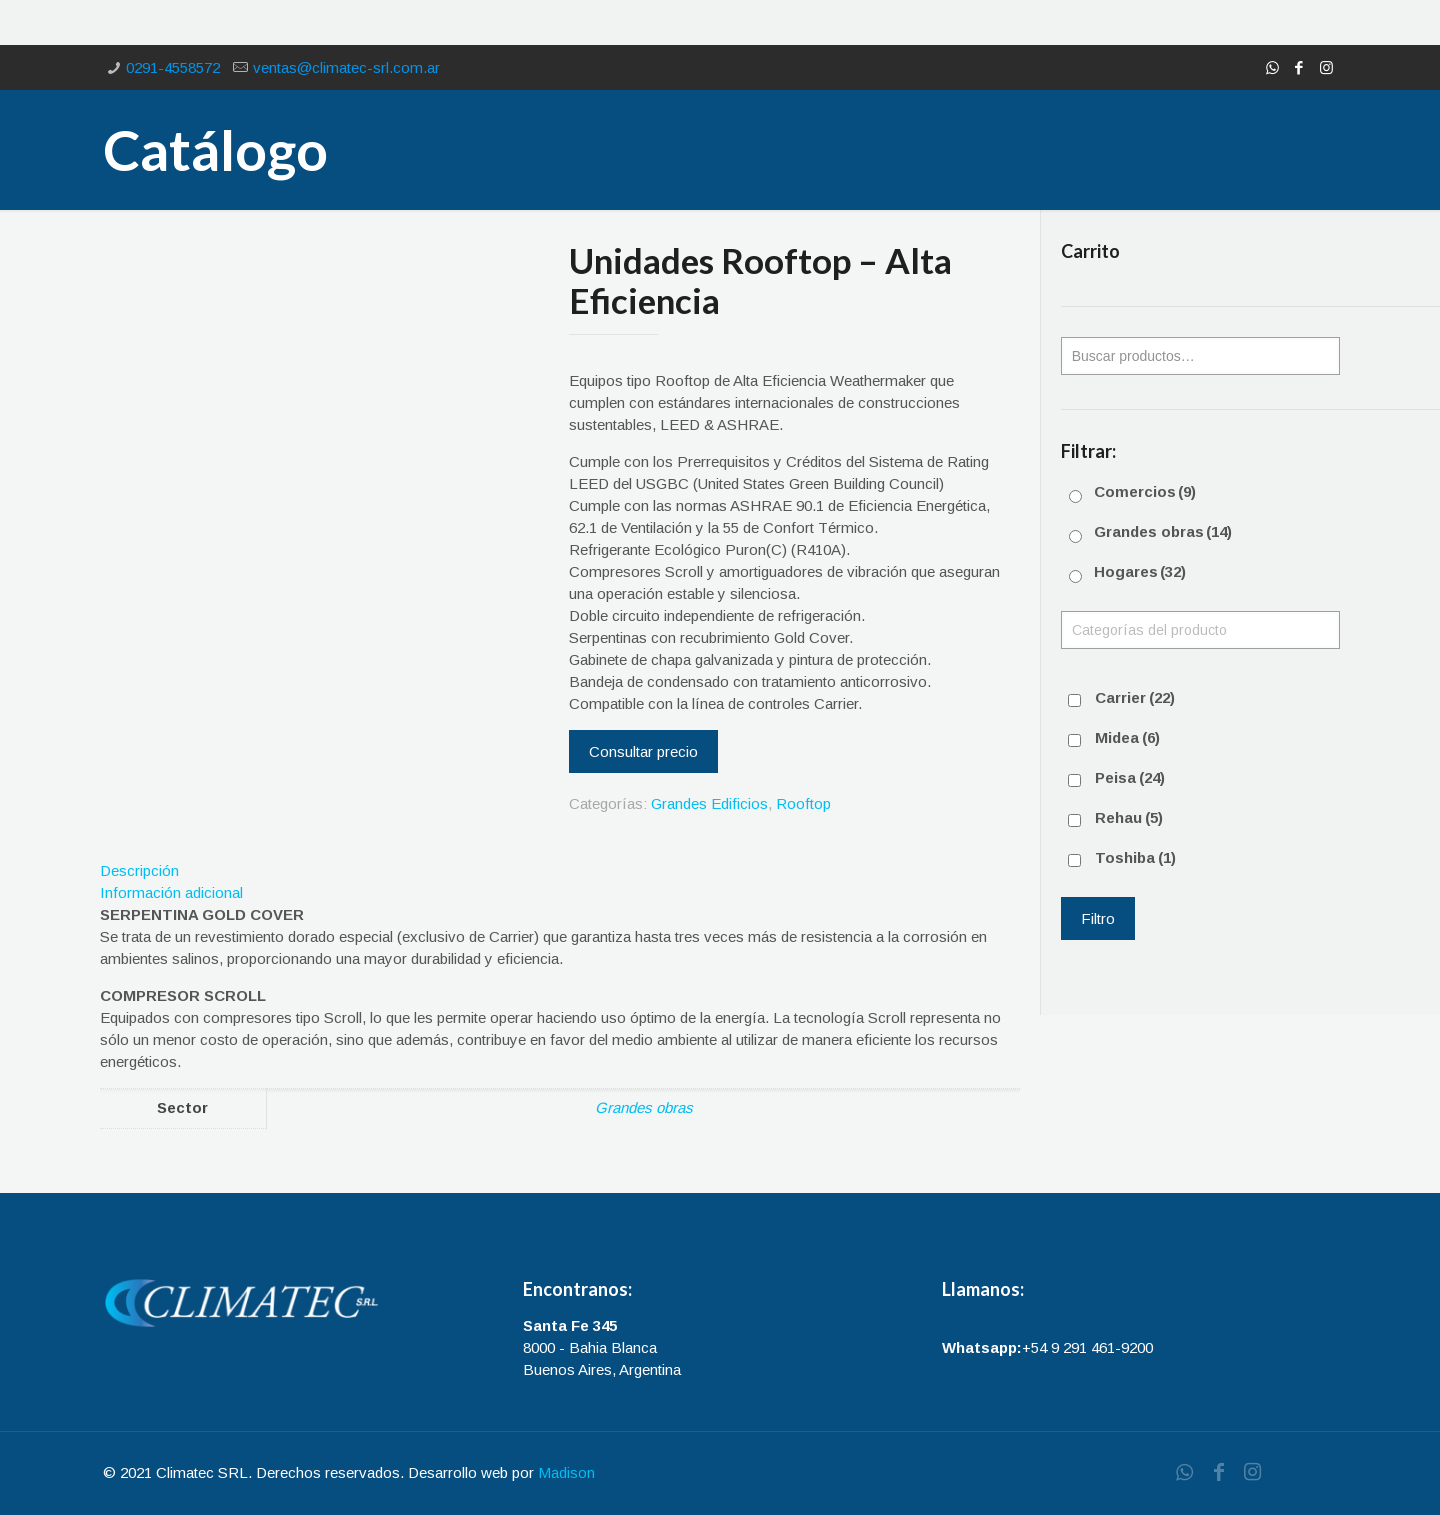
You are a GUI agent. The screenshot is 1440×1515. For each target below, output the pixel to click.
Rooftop (803, 803)
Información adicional (171, 892)
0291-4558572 (173, 67)
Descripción (139, 870)
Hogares (1140, 571)
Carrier (1135, 697)
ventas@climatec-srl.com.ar (346, 67)
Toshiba (1135, 857)
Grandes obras (644, 1107)
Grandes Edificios (709, 803)
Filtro (1098, 918)
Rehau (1129, 817)
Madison (566, 1472)
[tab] (560, 871)
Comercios (1145, 491)
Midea (1127, 737)
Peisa (1130, 777)
